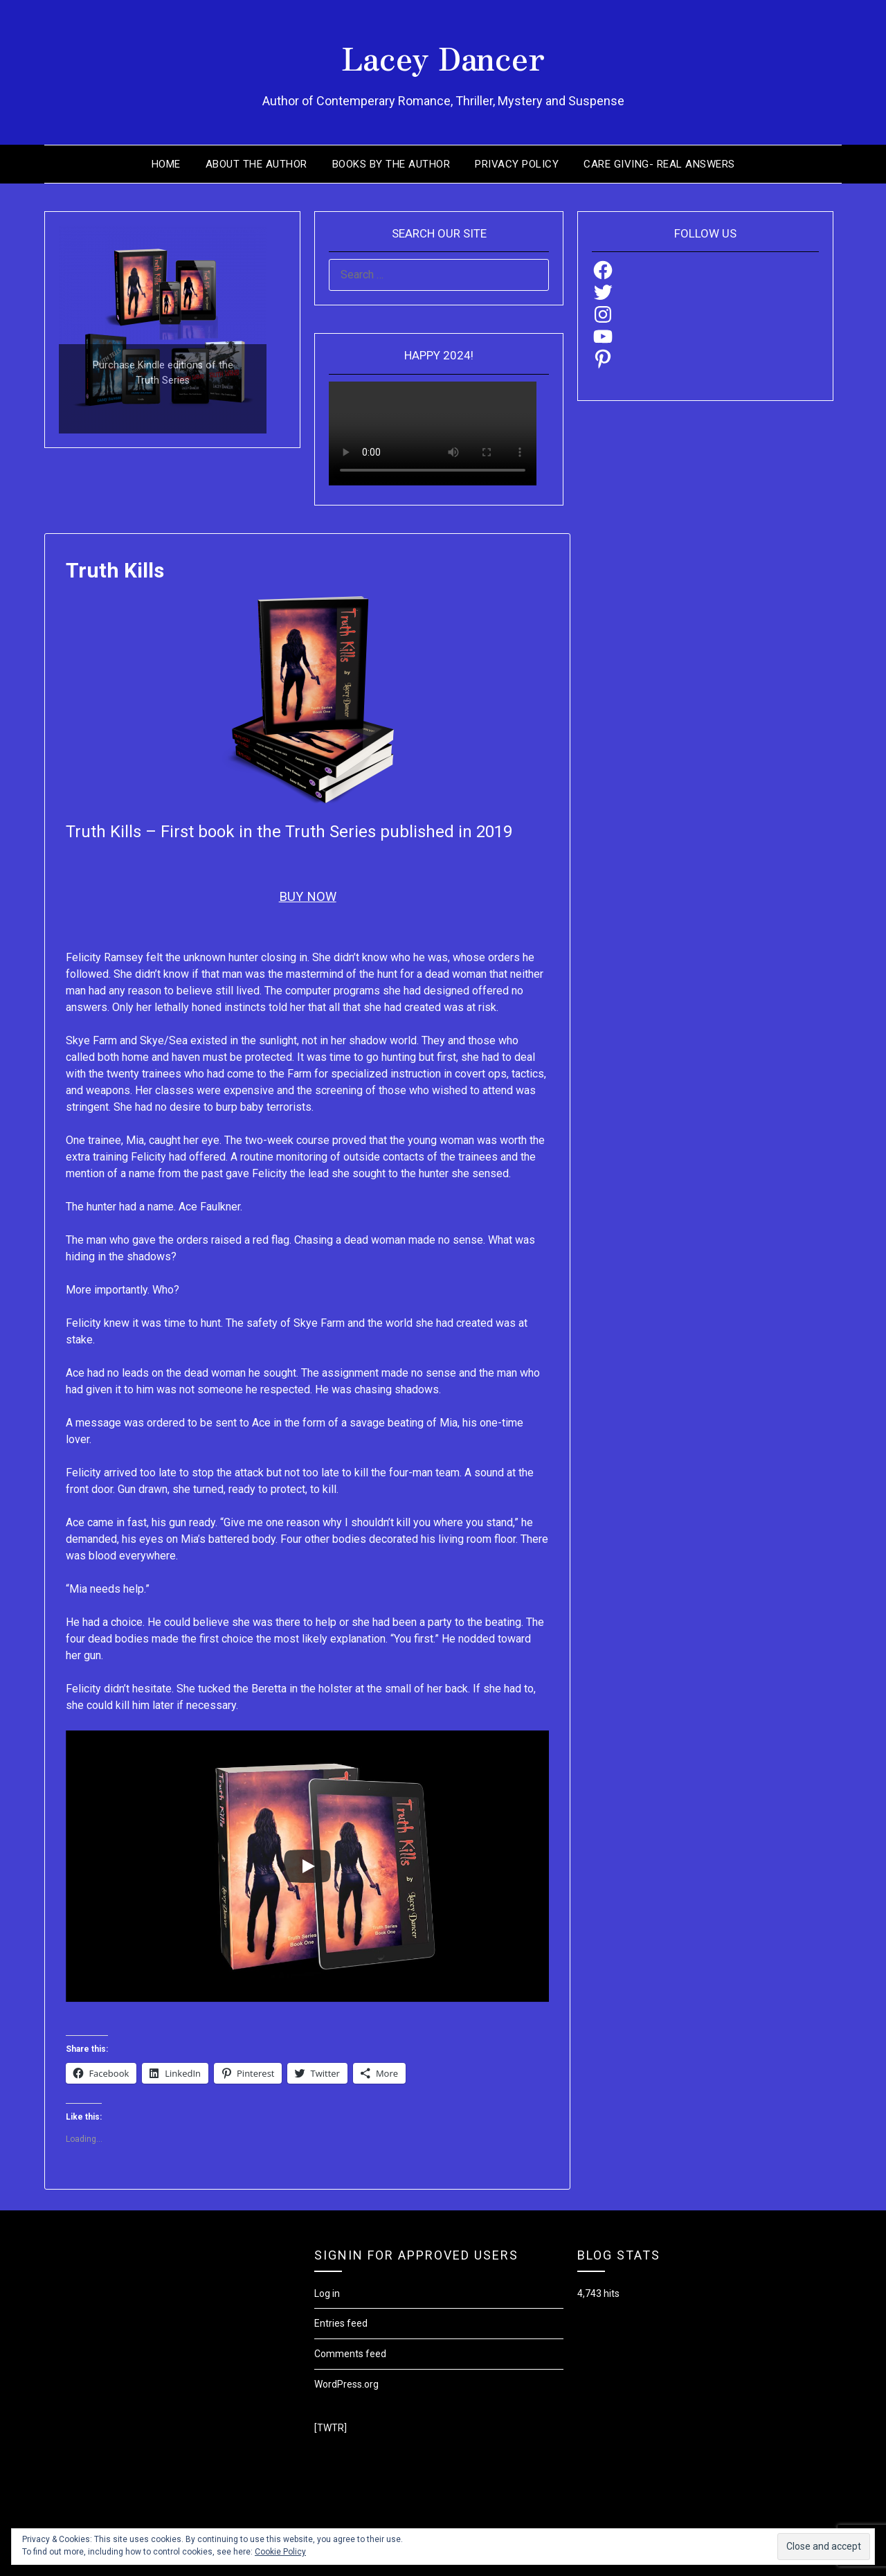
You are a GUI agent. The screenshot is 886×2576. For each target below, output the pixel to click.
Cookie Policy (280, 2552)
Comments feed (350, 2353)
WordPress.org (346, 2384)
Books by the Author (391, 164)
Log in (327, 2293)
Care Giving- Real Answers (659, 164)
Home (166, 164)
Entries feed (341, 2323)
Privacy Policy (517, 164)
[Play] (307, 1866)
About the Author (256, 164)
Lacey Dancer (443, 56)
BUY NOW (307, 896)
